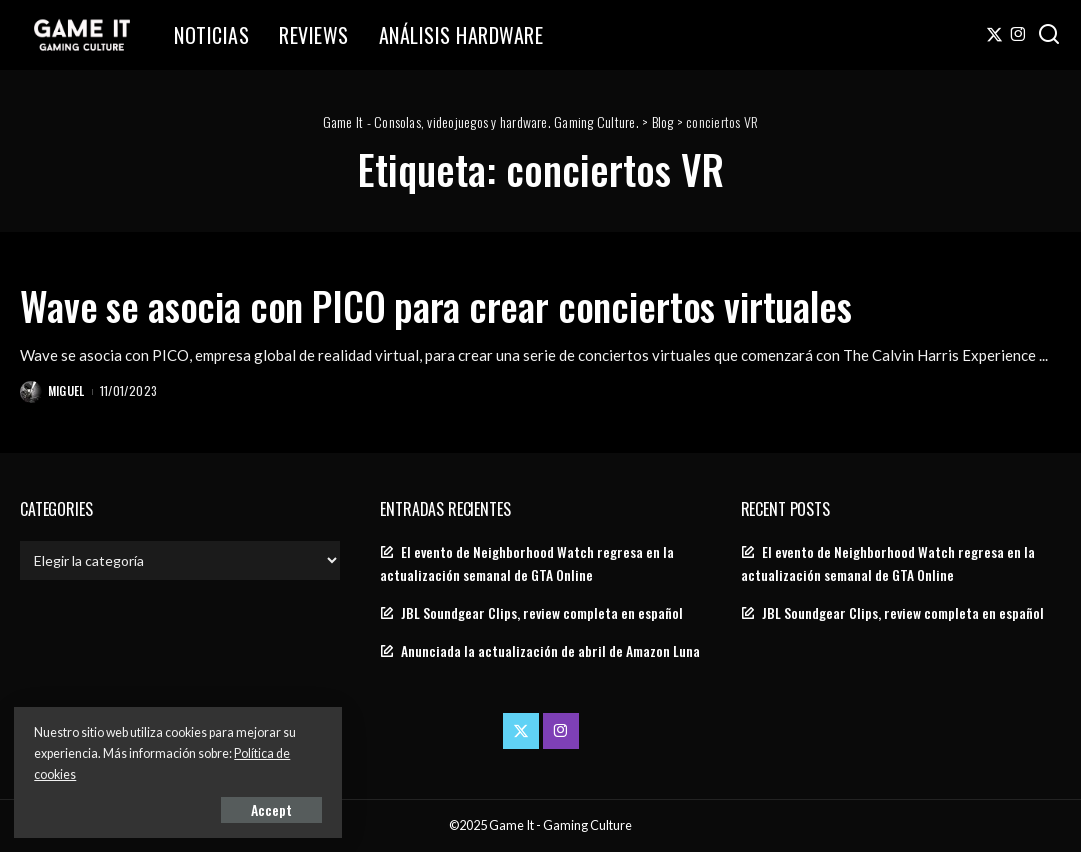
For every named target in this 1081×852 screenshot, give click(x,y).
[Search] (1049, 35)
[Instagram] (1018, 35)
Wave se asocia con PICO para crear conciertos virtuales (454, 305)
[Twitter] (994, 35)
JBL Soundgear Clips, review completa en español (542, 613)
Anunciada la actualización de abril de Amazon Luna (550, 651)
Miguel (66, 390)
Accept (244, 808)
